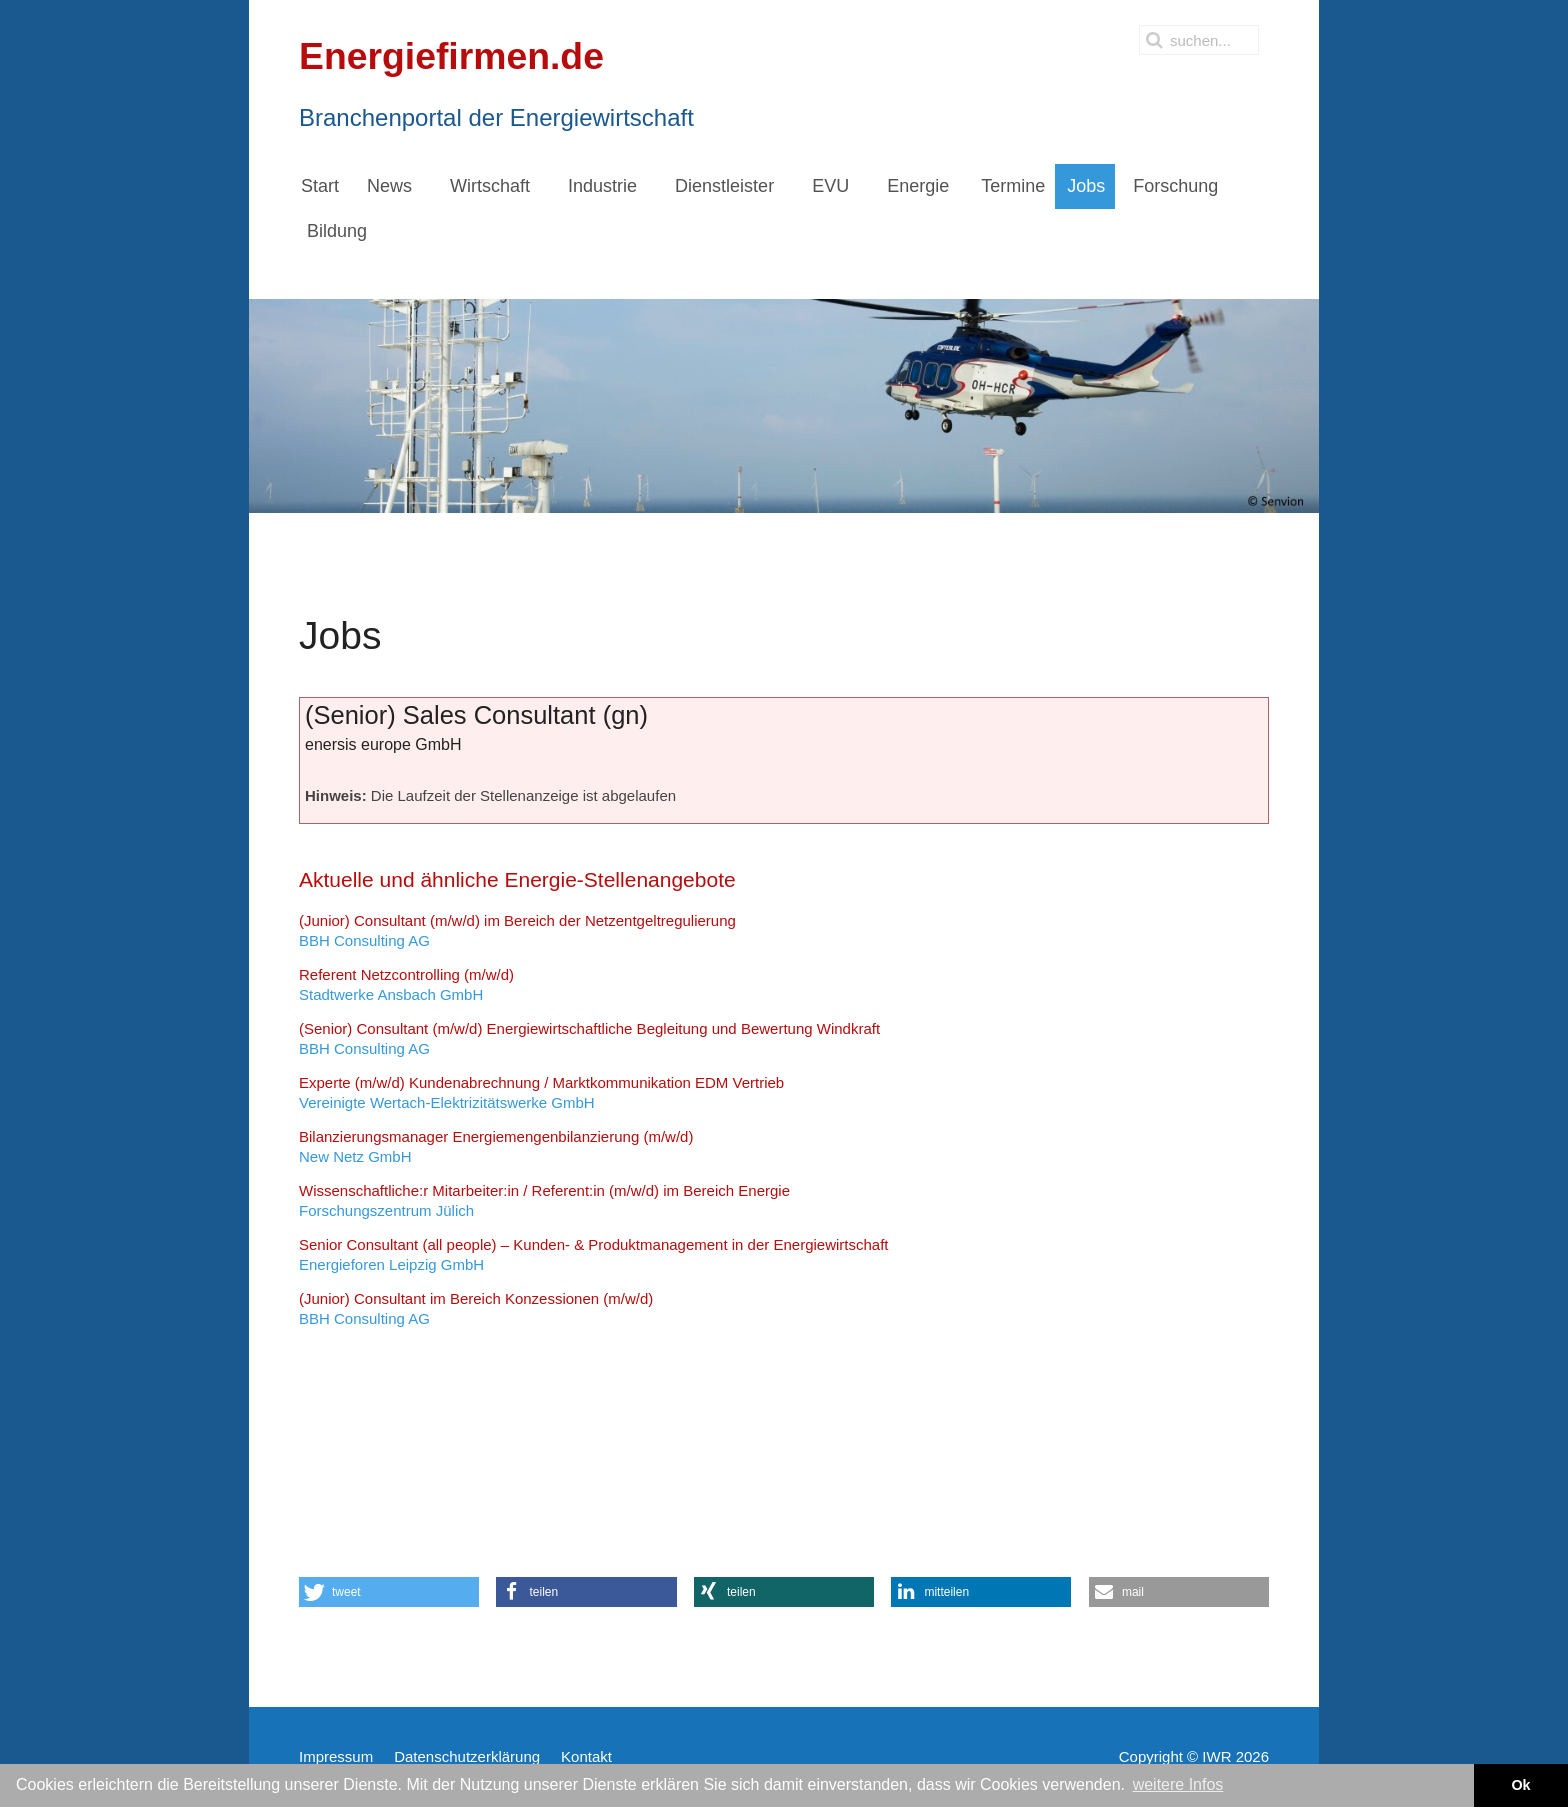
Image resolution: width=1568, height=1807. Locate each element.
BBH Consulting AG (517, 930)
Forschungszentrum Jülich (544, 1200)
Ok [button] (1520, 1785)
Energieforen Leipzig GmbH (594, 1254)
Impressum (336, 1756)
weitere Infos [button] (1178, 1784)
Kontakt (586, 1756)
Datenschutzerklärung (467, 1756)
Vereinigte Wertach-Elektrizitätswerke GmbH (541, 1092)
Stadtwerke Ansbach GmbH (406, 984)
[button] (389, 1592)
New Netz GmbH (496, 1146)
